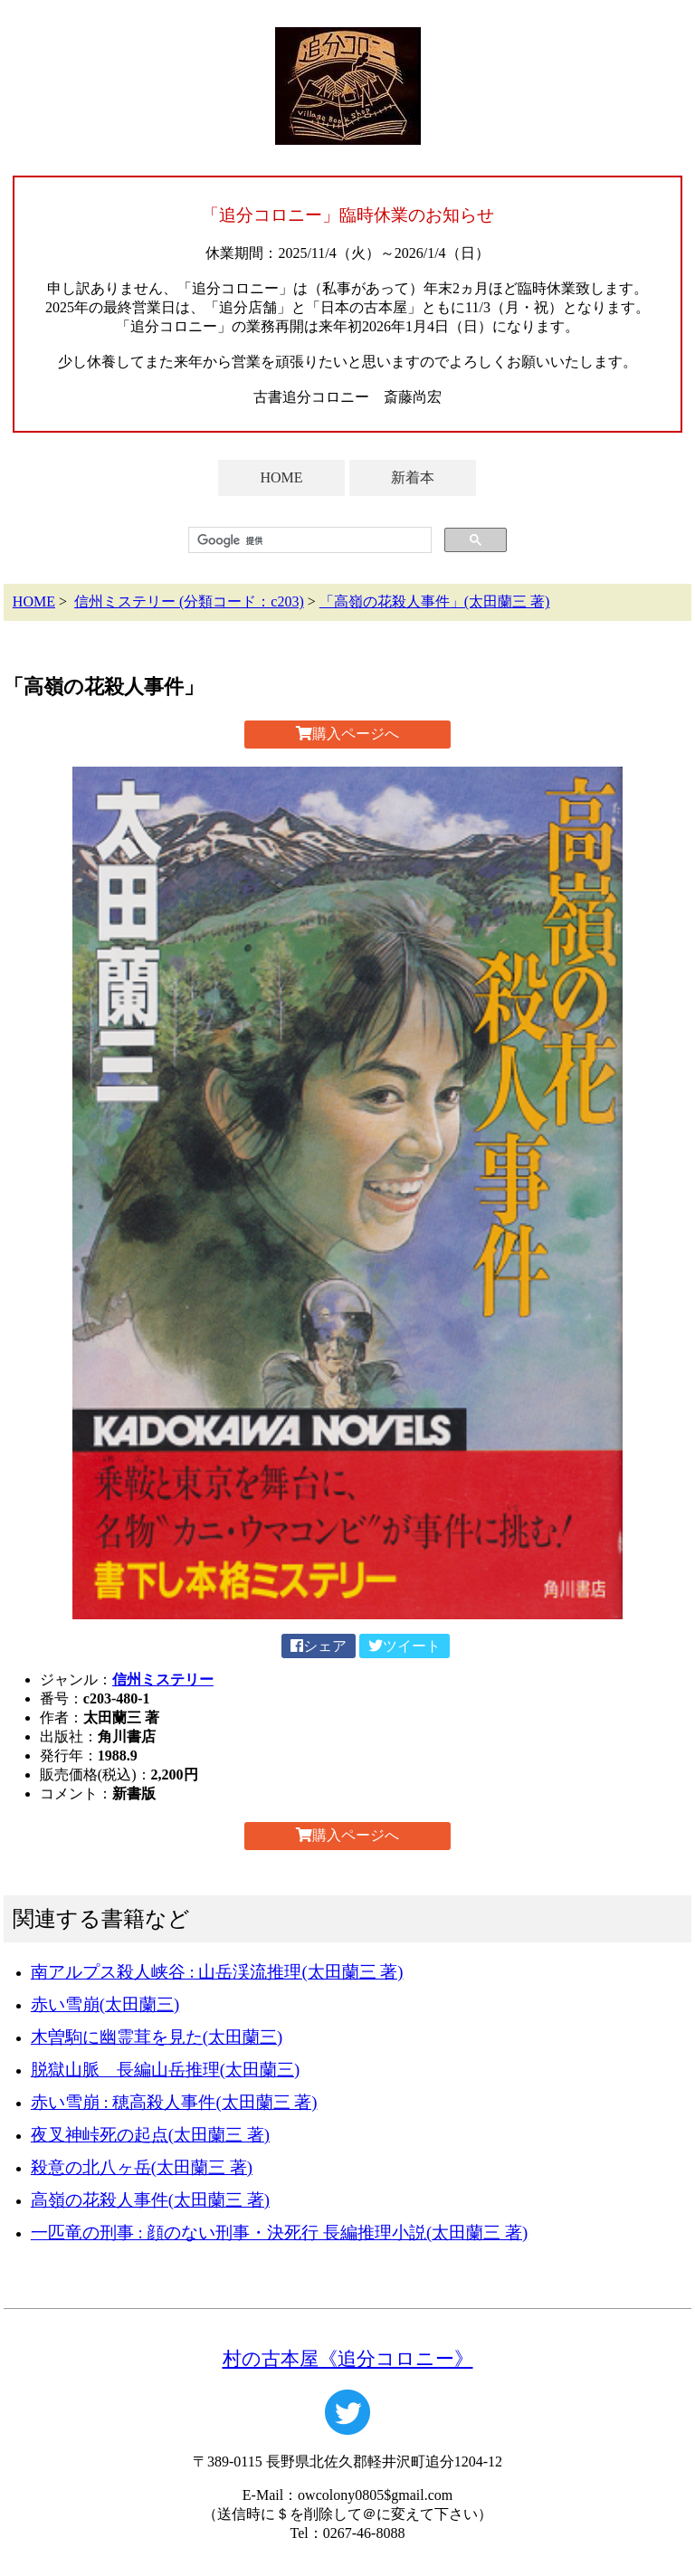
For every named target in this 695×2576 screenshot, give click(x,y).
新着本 (412, 477)
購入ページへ (347, 733)
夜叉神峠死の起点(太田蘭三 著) (150, 2134)
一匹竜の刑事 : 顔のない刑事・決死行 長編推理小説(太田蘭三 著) (279, 2232)
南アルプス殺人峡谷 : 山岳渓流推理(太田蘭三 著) (217, 1971)
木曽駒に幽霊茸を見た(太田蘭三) (156, 2036)
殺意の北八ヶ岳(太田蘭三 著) (141, 2167)
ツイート (404, 1646)
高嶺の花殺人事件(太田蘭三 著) (150, 2199)
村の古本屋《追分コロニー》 (348, 2358)
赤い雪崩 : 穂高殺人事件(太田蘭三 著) (174, 2102)
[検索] (308, 540)
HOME (281, 477)
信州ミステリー (163, 1679)
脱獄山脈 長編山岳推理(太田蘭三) (165, 2069)
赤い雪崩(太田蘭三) (105, 2004)
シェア (318, 1646)
